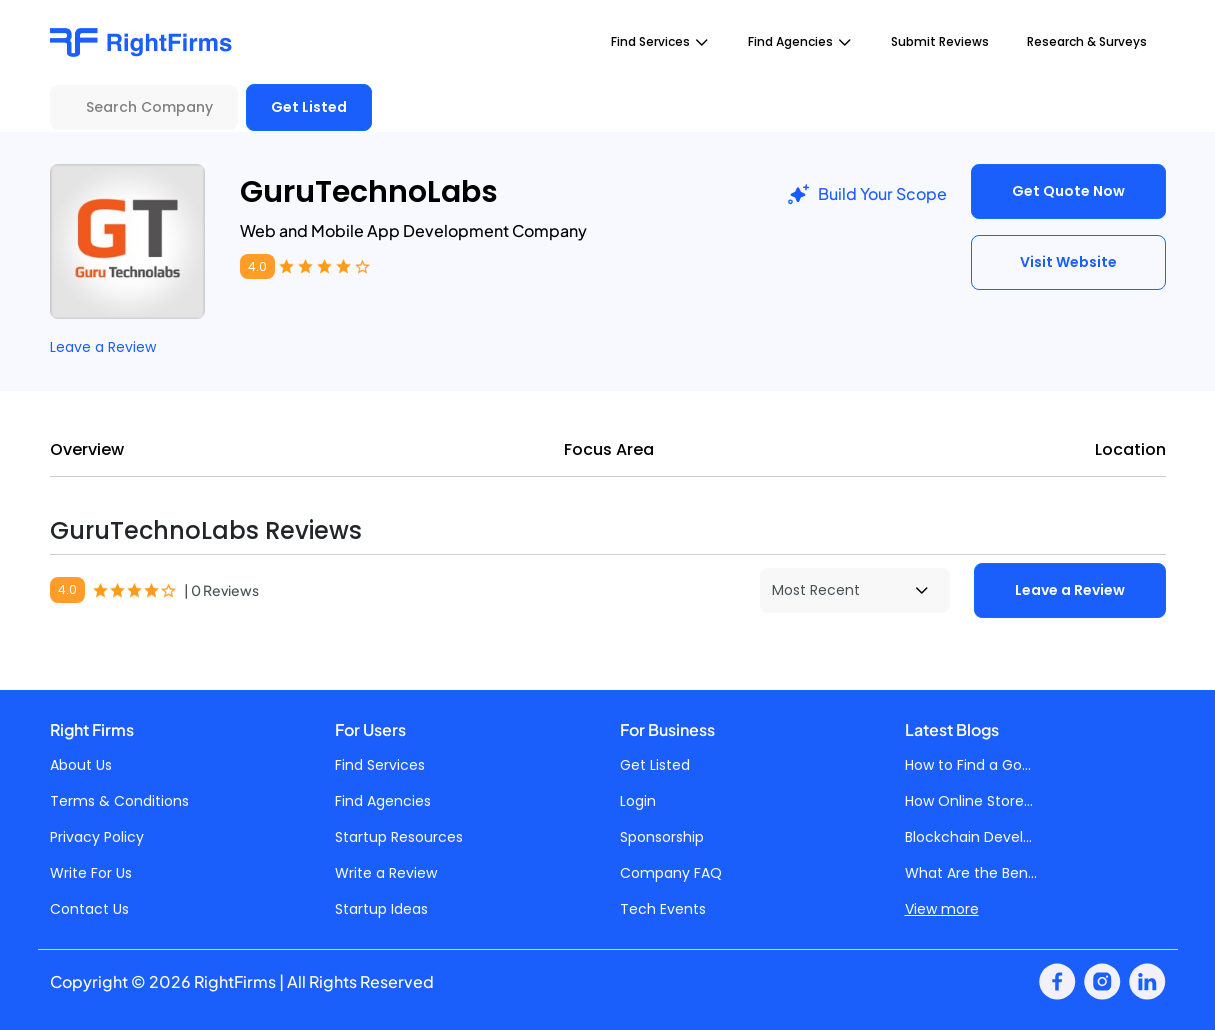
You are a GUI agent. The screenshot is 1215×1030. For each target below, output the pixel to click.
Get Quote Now (1068, 191)
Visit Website (1068, 262)
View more (942, 909)
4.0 (257, 266)
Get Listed (309, 107)
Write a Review (386, 873)
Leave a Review (103, 347)
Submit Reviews (940, 41)
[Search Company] (144, 107)
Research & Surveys (1087, 41)
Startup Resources (399, 837)
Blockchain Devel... (968, 837)
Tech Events (663, 909)
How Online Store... (969, 801)
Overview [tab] (87, 449)
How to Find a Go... (968, 765)
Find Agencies (383, 801)
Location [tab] (1130, 449)
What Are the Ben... (971, 873)
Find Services (380, 765)
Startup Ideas (381, 909)
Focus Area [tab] (609, 449)
